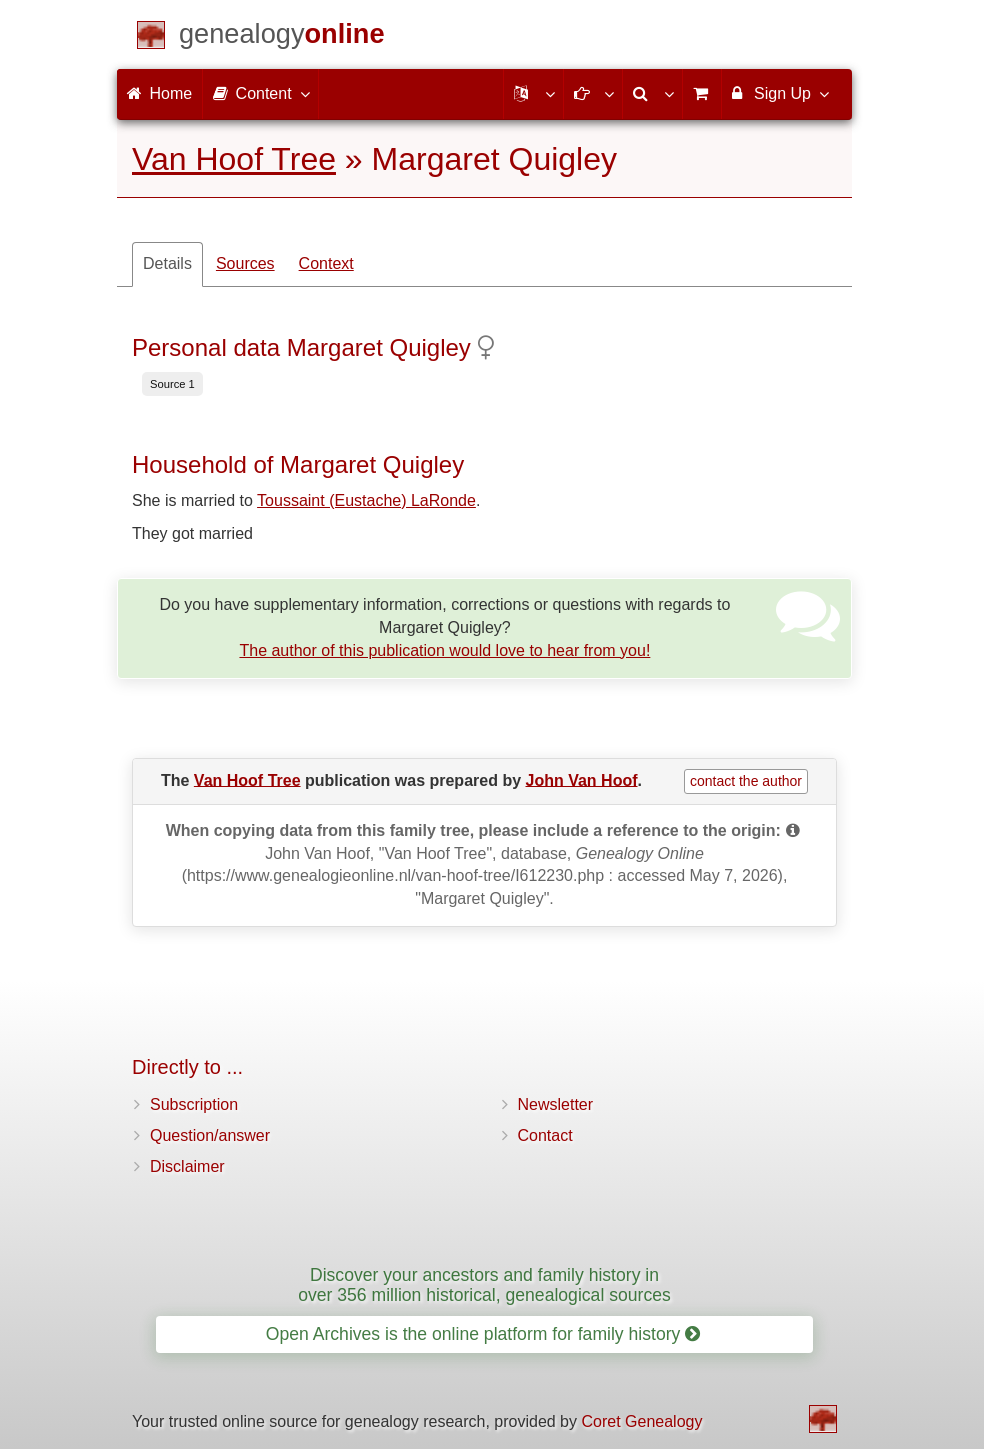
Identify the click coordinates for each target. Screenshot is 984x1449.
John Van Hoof (582, 779)
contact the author (746, 781)
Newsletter (556, 1104)
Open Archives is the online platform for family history (483, 1334)
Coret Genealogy (641, 1421)
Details (167, 263)
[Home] (282, 37)
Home (159, 93)
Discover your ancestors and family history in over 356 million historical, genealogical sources (484, 1284)
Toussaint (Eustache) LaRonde (366, 500)
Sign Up (779, 93)
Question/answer (210, 1135)
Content (260, 93)
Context (326, 263)
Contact (545, 1135)
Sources (245, 263)
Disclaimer (187, 1166)
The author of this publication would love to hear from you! (444, 650)
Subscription (194, 1104)
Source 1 (172, 384)
